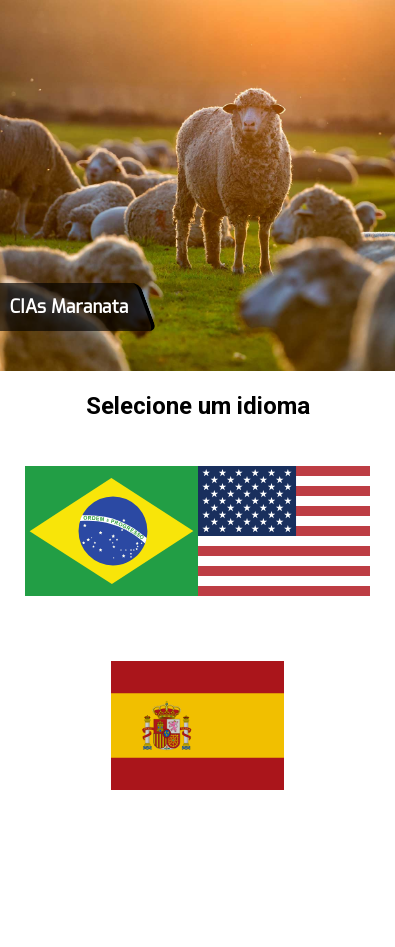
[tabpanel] (197, 185)
